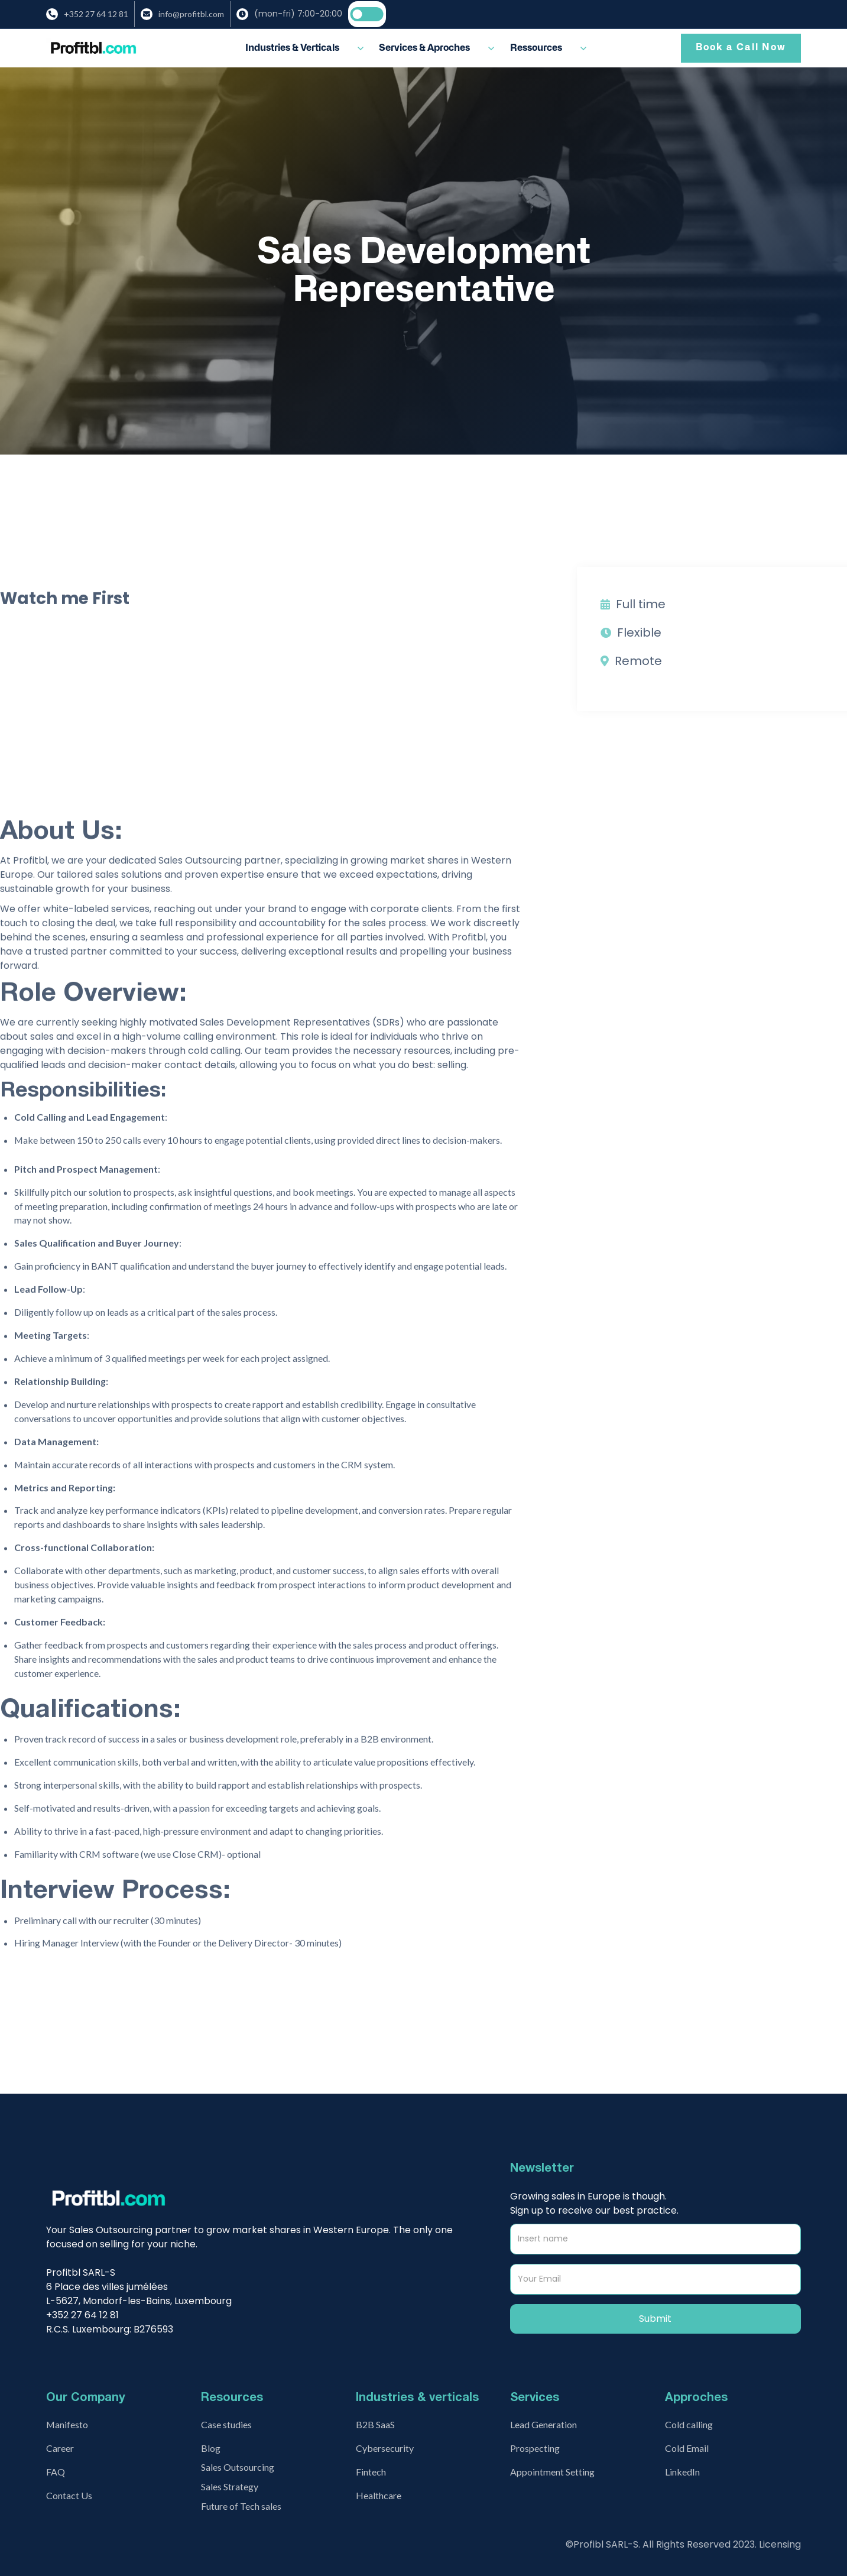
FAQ (55, 2471)
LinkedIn (682, 2471)
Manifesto (67, 2424)
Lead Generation (543, 2424)
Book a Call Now (741, 47)
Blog (210, 2448)
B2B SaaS (375, 2424)
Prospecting (535, 2448)
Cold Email (687, 2448)
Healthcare (378, 2495)
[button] (305, 48)
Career (60, 2448)
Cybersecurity (385, 2448)
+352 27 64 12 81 (96, 14)
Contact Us (69, 2495)
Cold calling (689, 2424)
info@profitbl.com (191, 14)
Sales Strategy (229, 2486)
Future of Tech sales (241, 2506)
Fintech (371, 2471)
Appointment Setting (552, 2471)
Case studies (226, 2424)
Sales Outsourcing (237, 2467)
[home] (93, 48)
